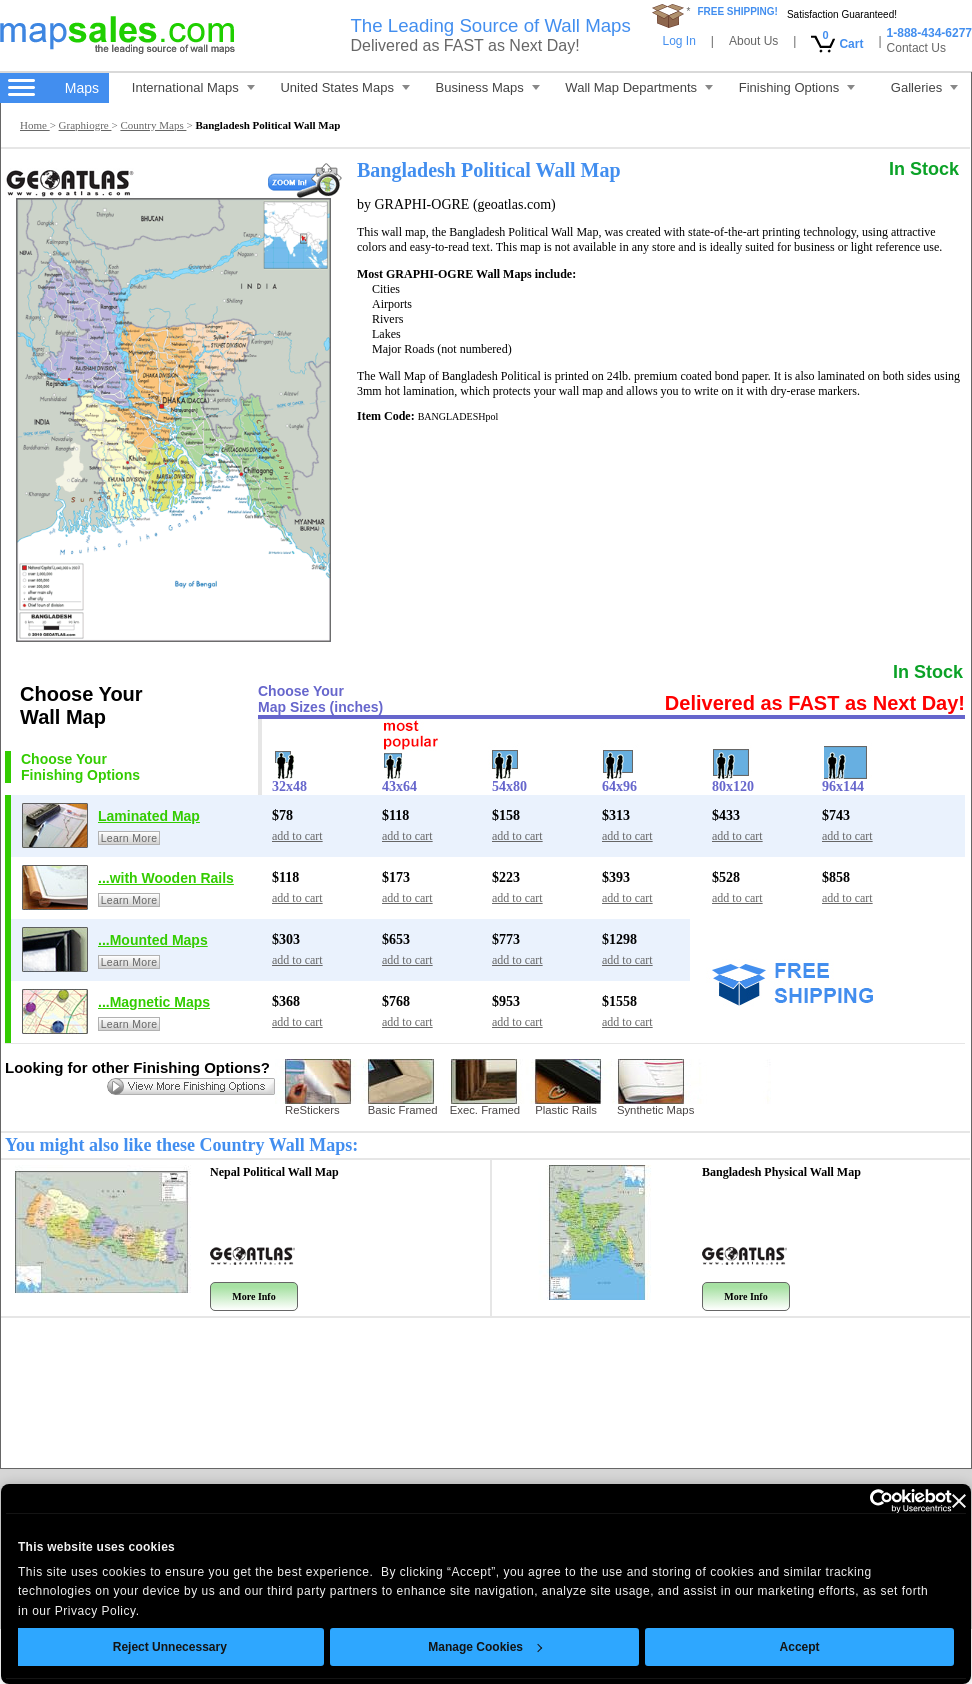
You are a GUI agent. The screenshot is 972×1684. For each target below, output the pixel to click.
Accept (771, 1647)
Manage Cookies (456, 1647)
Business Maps (488, 87)
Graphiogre (85, 125)
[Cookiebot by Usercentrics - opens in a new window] (835, 1501)
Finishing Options (797, 87)
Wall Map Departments (639, 87)
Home (35, 125)
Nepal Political (274, 1172)
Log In (678, 41)
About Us (753, 41)
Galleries (924, 87)
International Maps (193, 87)
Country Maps (153, 125)
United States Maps (344, 87)
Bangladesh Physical (781, 1172)
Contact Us (916, 48)
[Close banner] (930, 1501)
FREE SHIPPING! (737, 11)
